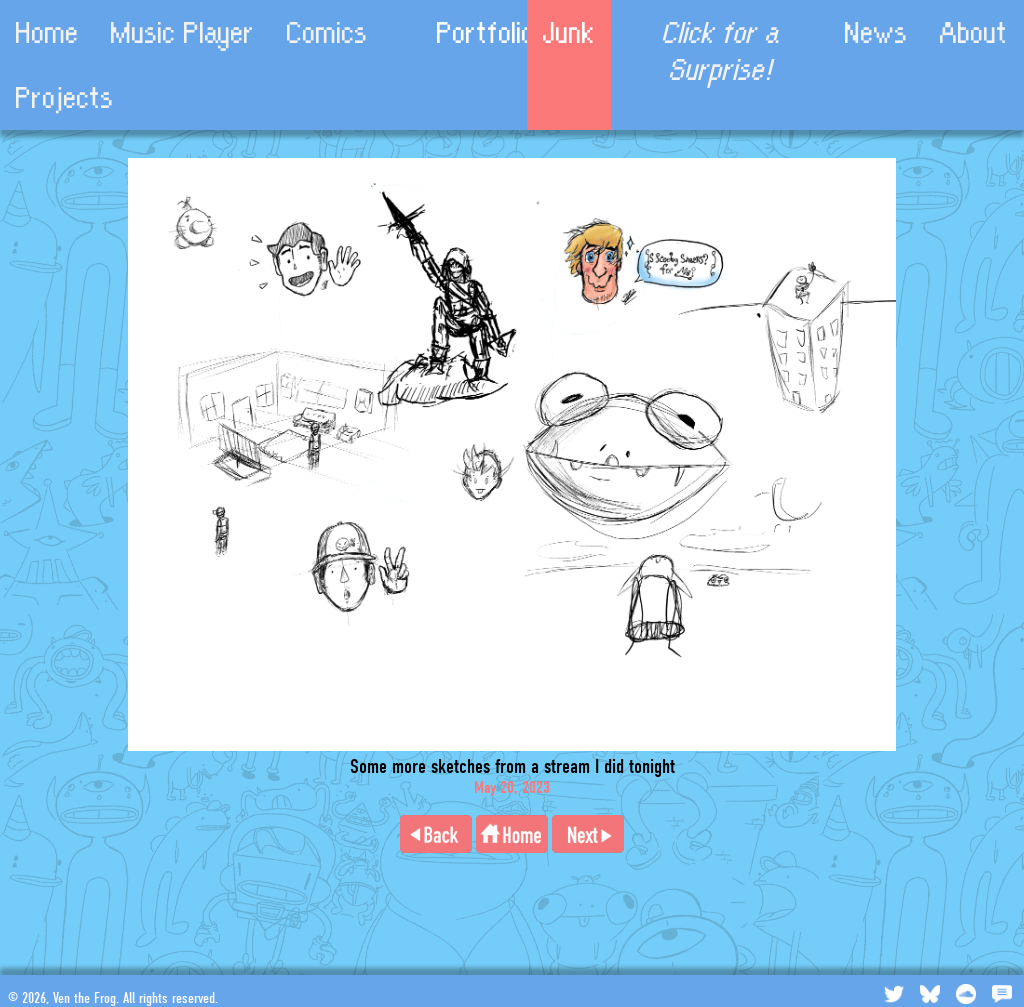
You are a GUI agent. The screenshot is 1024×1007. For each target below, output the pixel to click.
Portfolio (486, 32)
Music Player (183, 32)
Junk (569, 32)
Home (47, 32)
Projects (65, 97)
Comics (327, 32)
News (876, 32)
